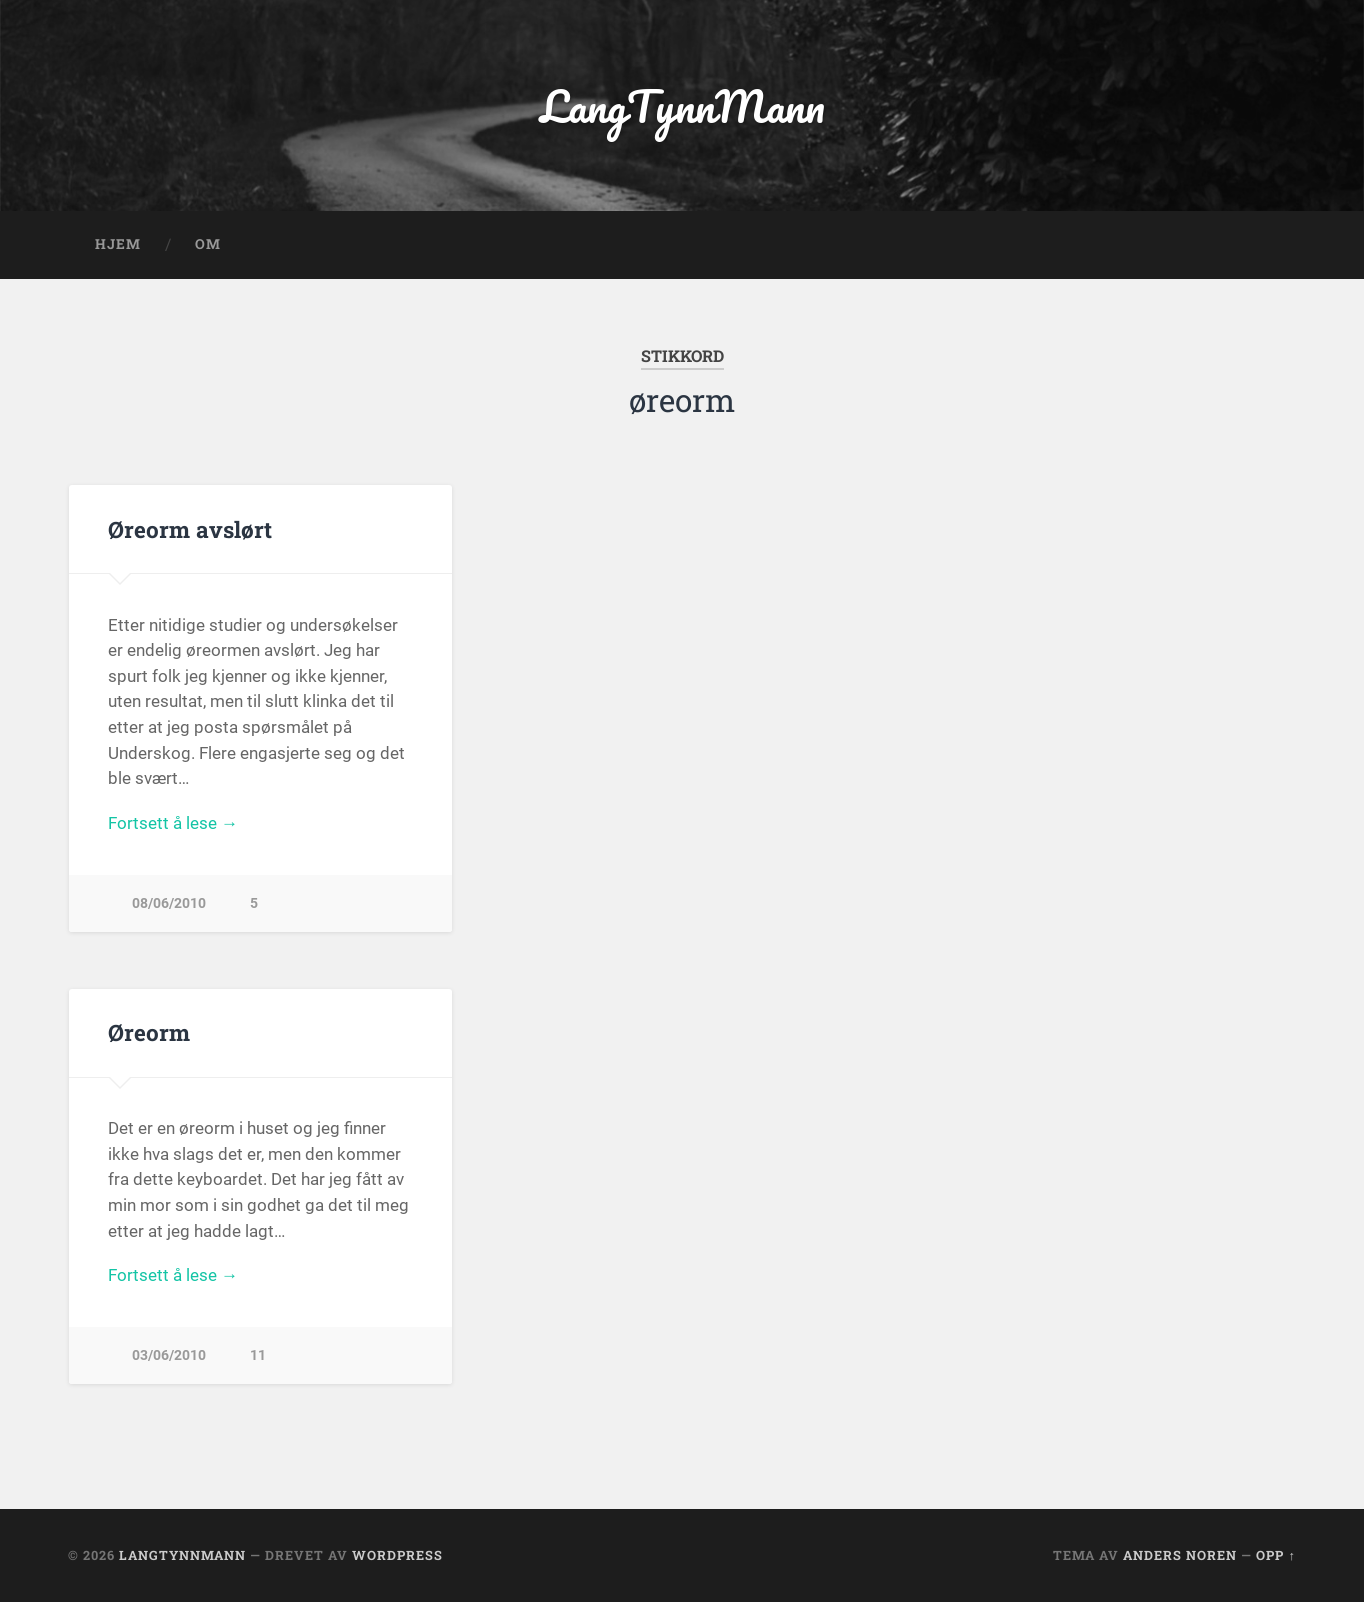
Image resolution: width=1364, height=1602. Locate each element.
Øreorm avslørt (190, 529)
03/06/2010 (169, 1355)
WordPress (397, 1555)
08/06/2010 (169, 903)
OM (208, 244)
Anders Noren (1180, 1555)
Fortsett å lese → (173, 823)
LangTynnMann (682, 105)
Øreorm (149, 1032)
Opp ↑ (1275, 1555)
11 (258, 1355)
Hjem (118, 244)
